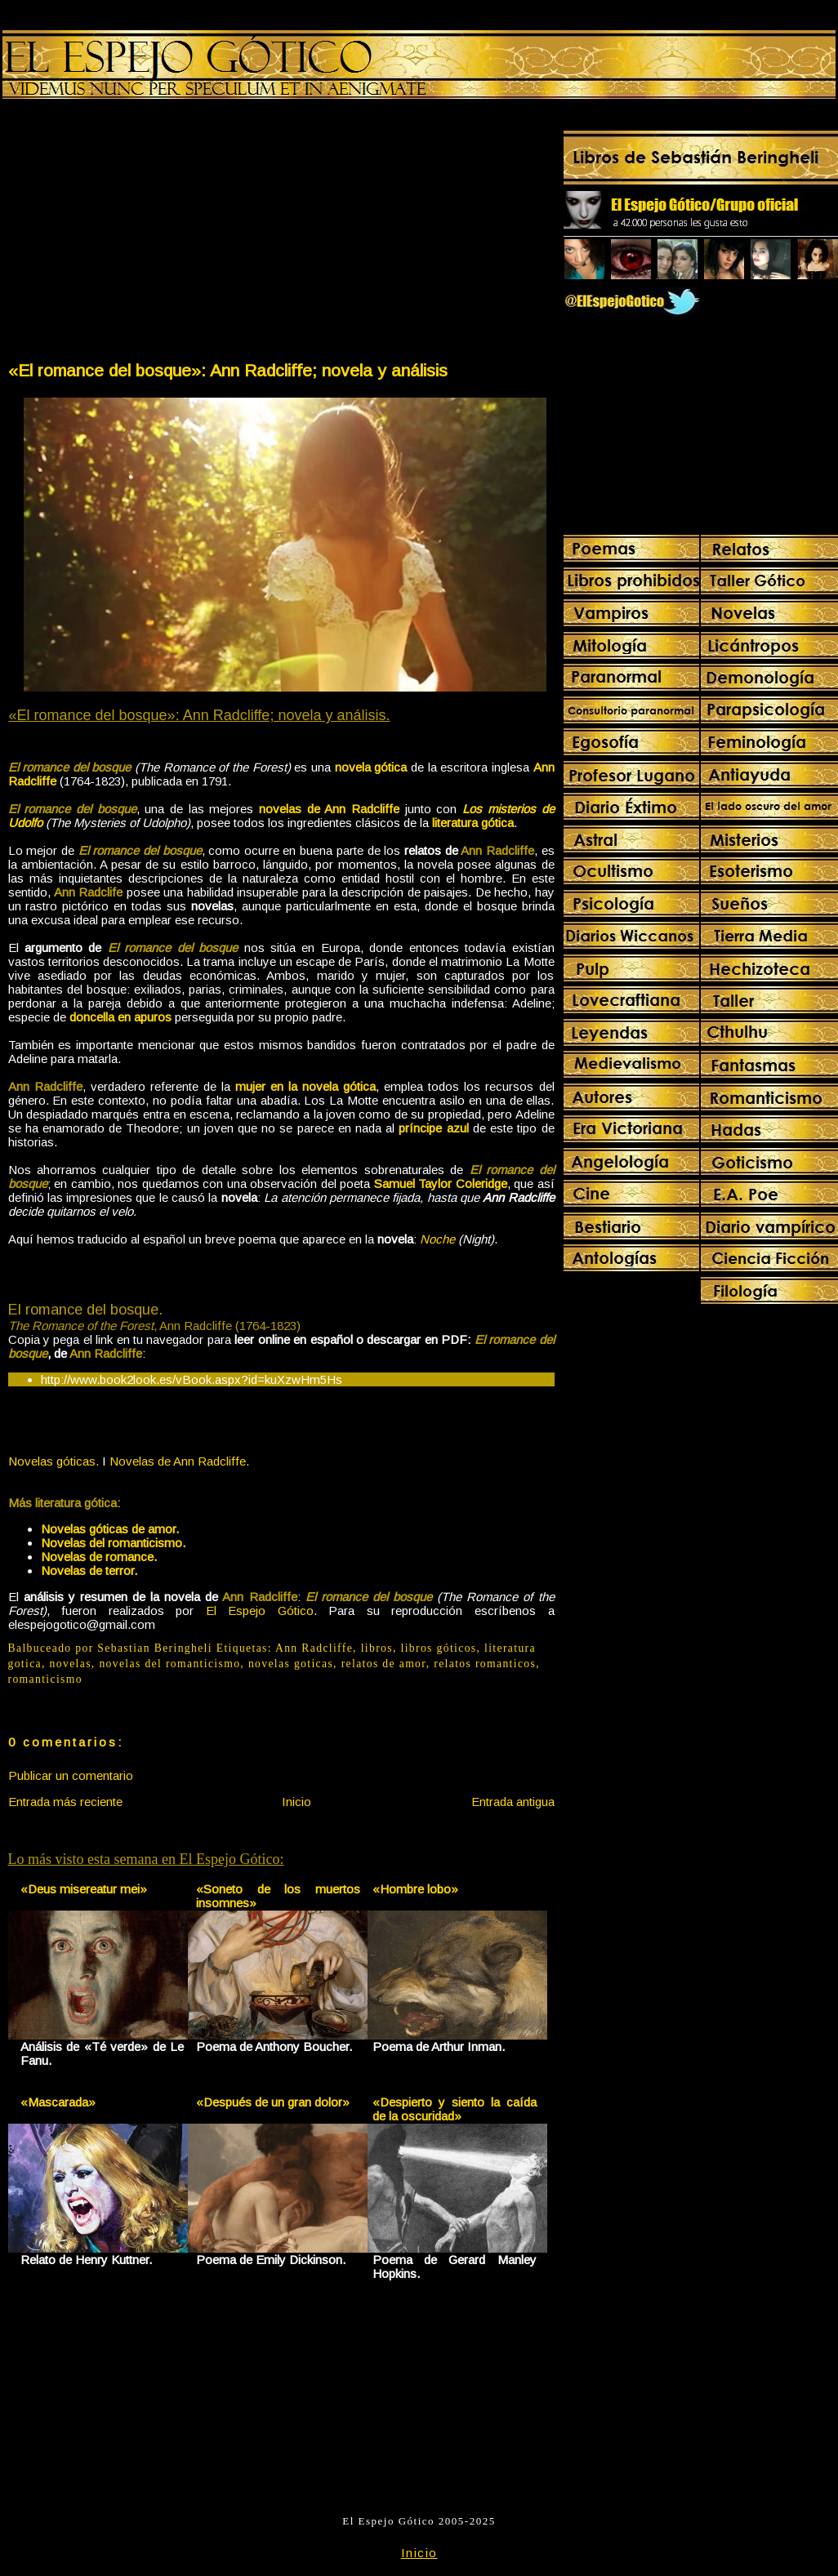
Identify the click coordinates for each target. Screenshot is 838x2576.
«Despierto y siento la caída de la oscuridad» (454, 2109)
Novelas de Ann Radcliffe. (179, 1461)
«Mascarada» (58, 2102)
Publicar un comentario (70, 1775)
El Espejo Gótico (260, 1610)
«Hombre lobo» (415, 1889)
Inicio (296, 1802)
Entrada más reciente (65, 1802)
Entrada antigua (513, 1802)
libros (377, 1648)
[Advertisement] (144, 233)
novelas (70, 1663)
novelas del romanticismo (169, 1663)
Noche (437, 1239)
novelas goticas (290, 1663)
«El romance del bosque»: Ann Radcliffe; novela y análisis (228, 370)
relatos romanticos (485, 1663)
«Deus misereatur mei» (83, 1889)
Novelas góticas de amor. (110, 1529)
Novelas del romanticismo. (113, 1543)
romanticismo (45, 1679)
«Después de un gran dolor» (273, 2102)
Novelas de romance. (99, 1557)
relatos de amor (383, 1663)
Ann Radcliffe (314, 1648)
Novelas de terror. (89, 1570)
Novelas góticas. (53, 1461)
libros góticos (439, 1648)
